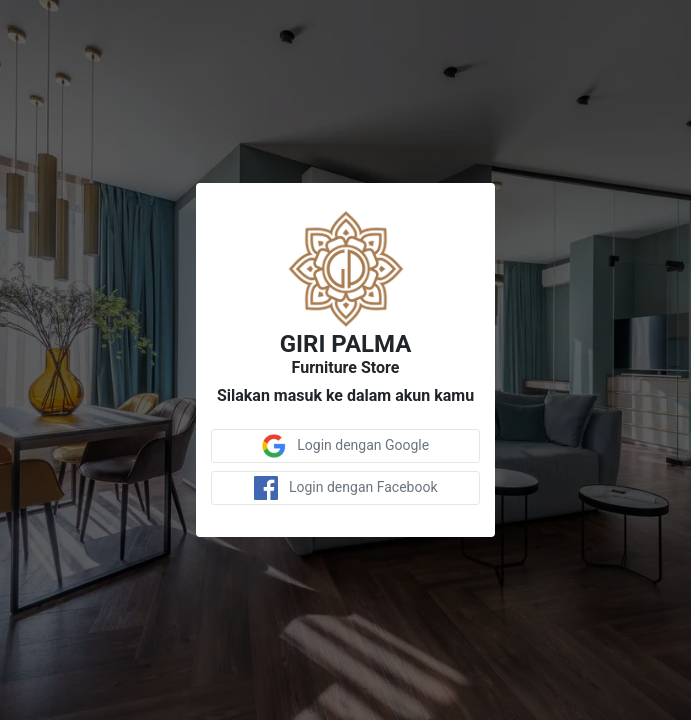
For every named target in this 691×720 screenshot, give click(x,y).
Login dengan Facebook (346, 488)
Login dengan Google (345, 446)
